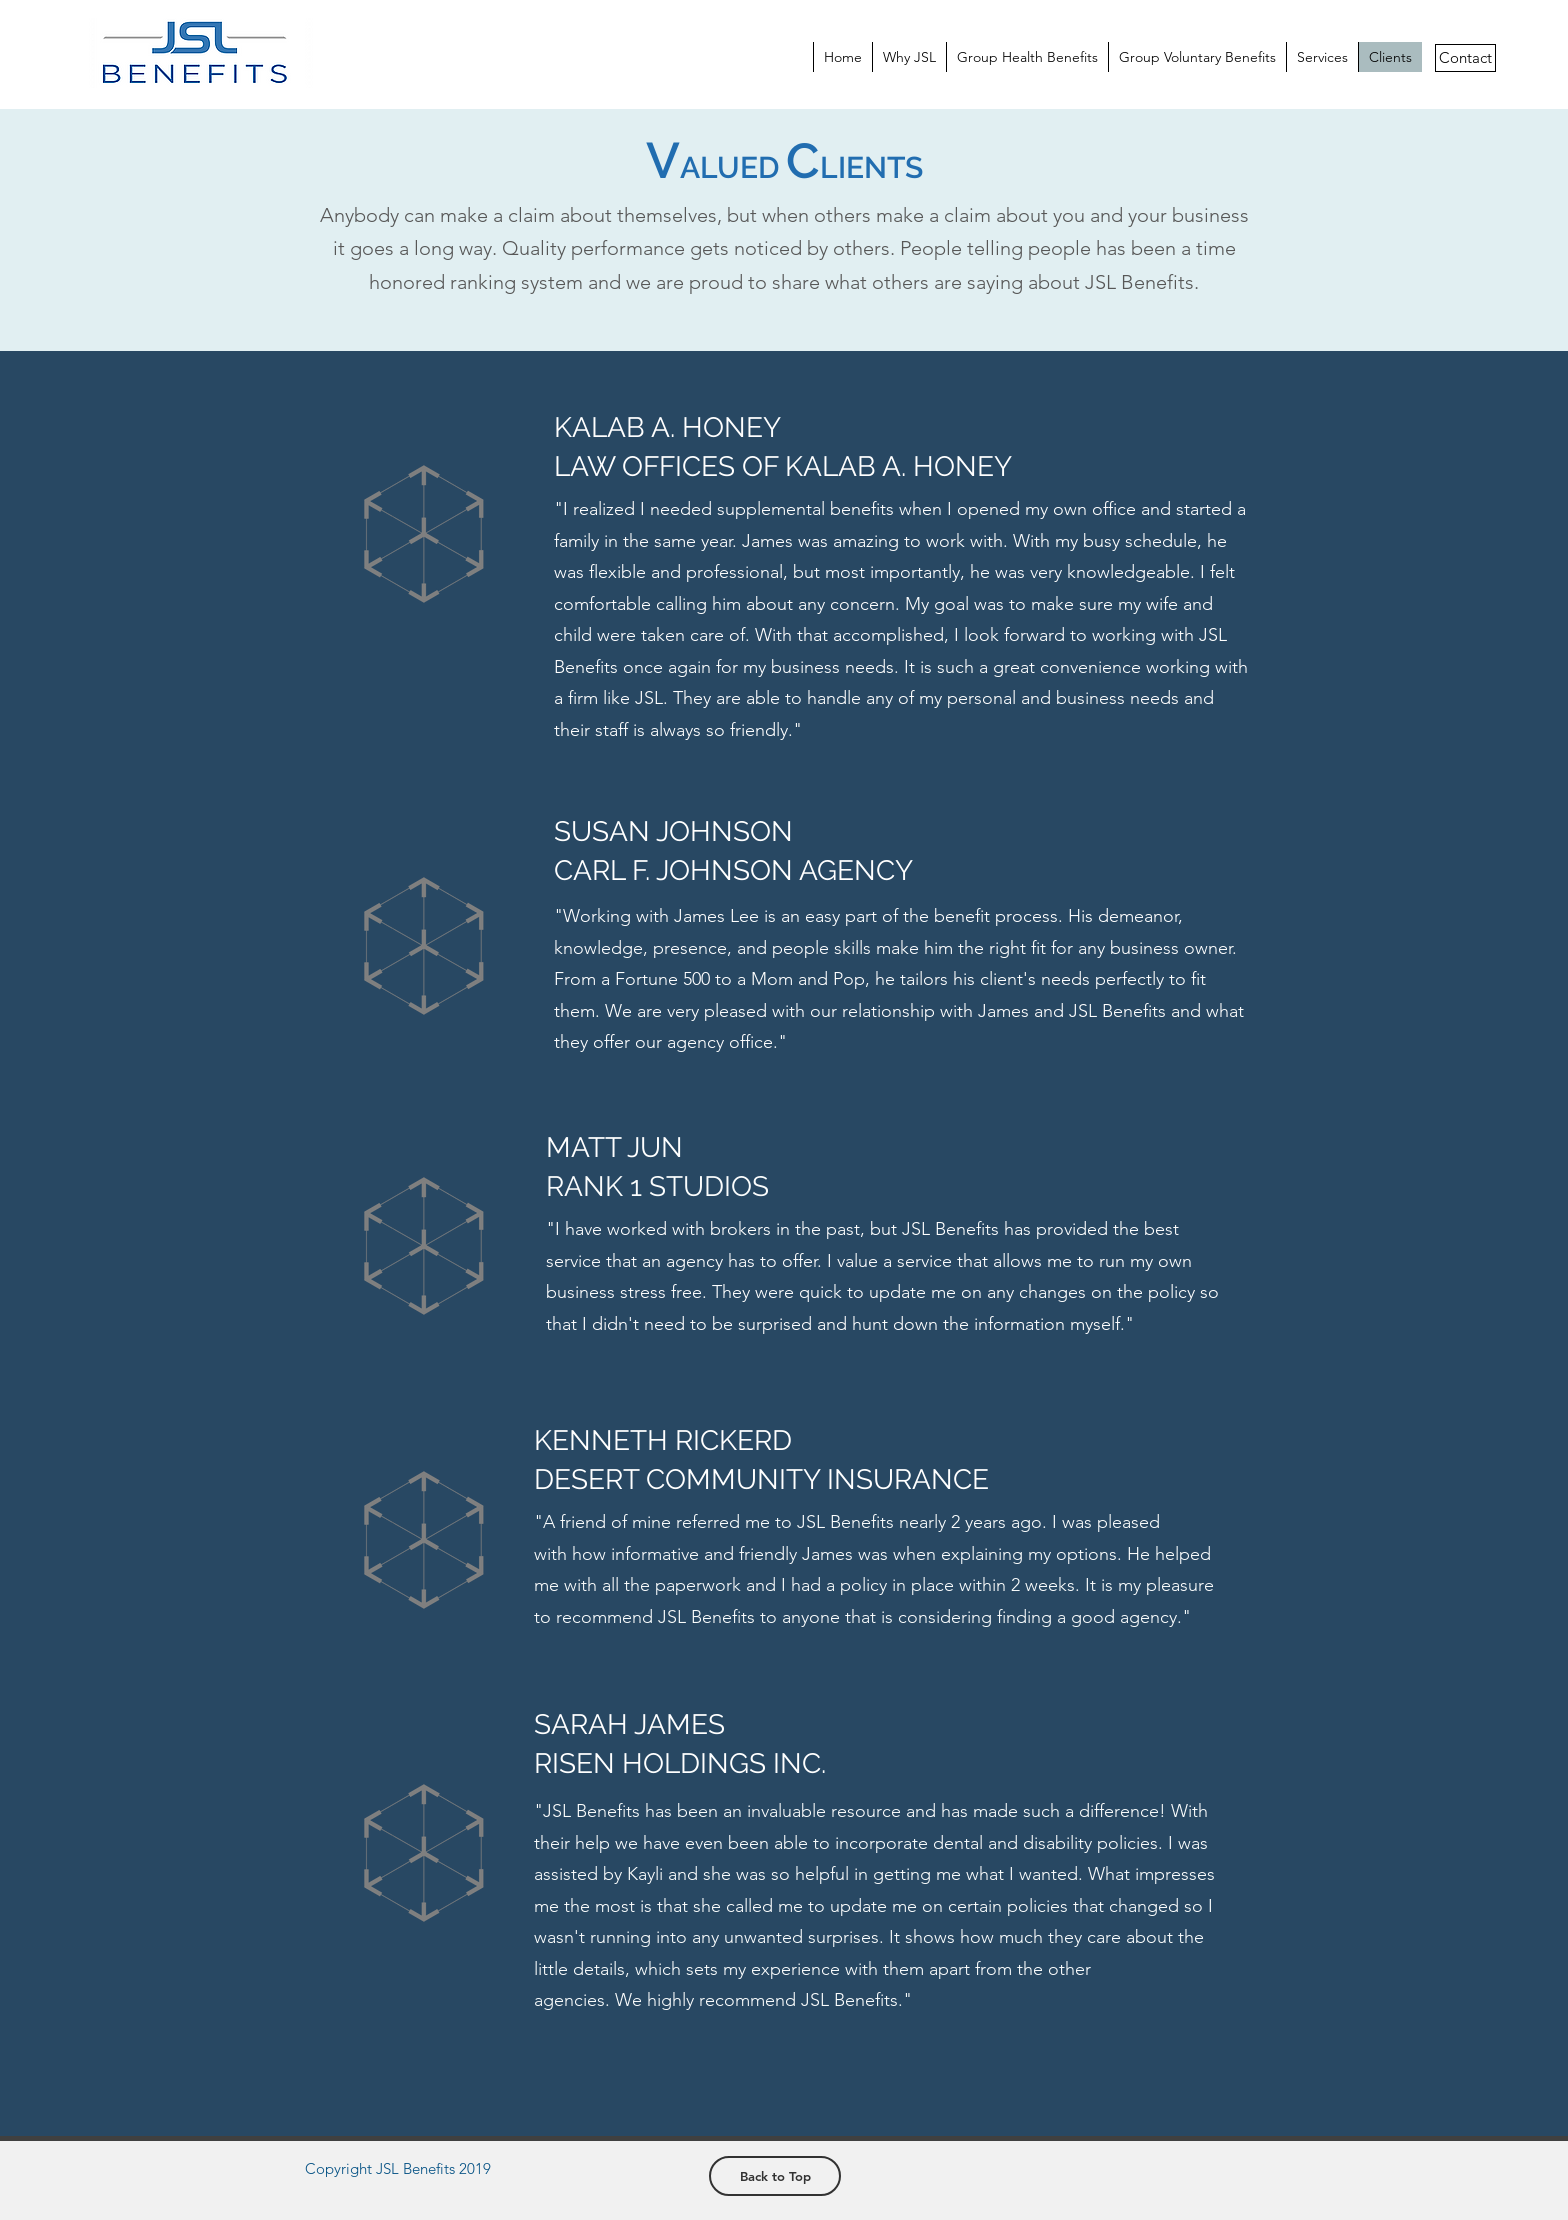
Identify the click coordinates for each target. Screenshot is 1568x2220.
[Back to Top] (775, 2176)
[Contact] (1465, 58)
